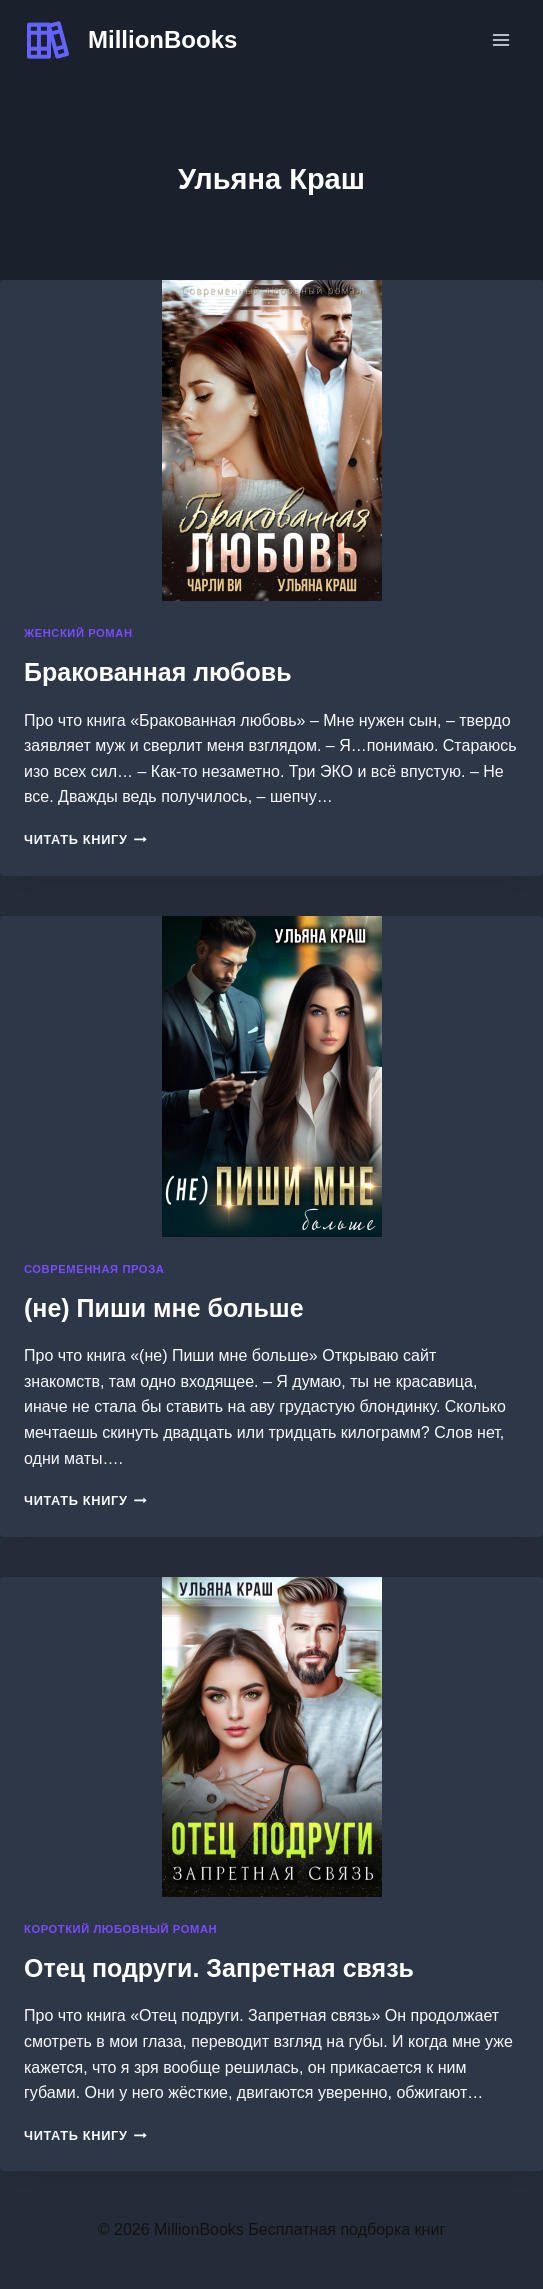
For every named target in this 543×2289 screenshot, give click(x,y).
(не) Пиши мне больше (164, 1308)
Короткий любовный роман (120, 1929)
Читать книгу (85, 839)
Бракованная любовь (158, 672)
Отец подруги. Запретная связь (219, 1968)
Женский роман (78, 633)
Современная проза (94, 1269)
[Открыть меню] (500, 39)
